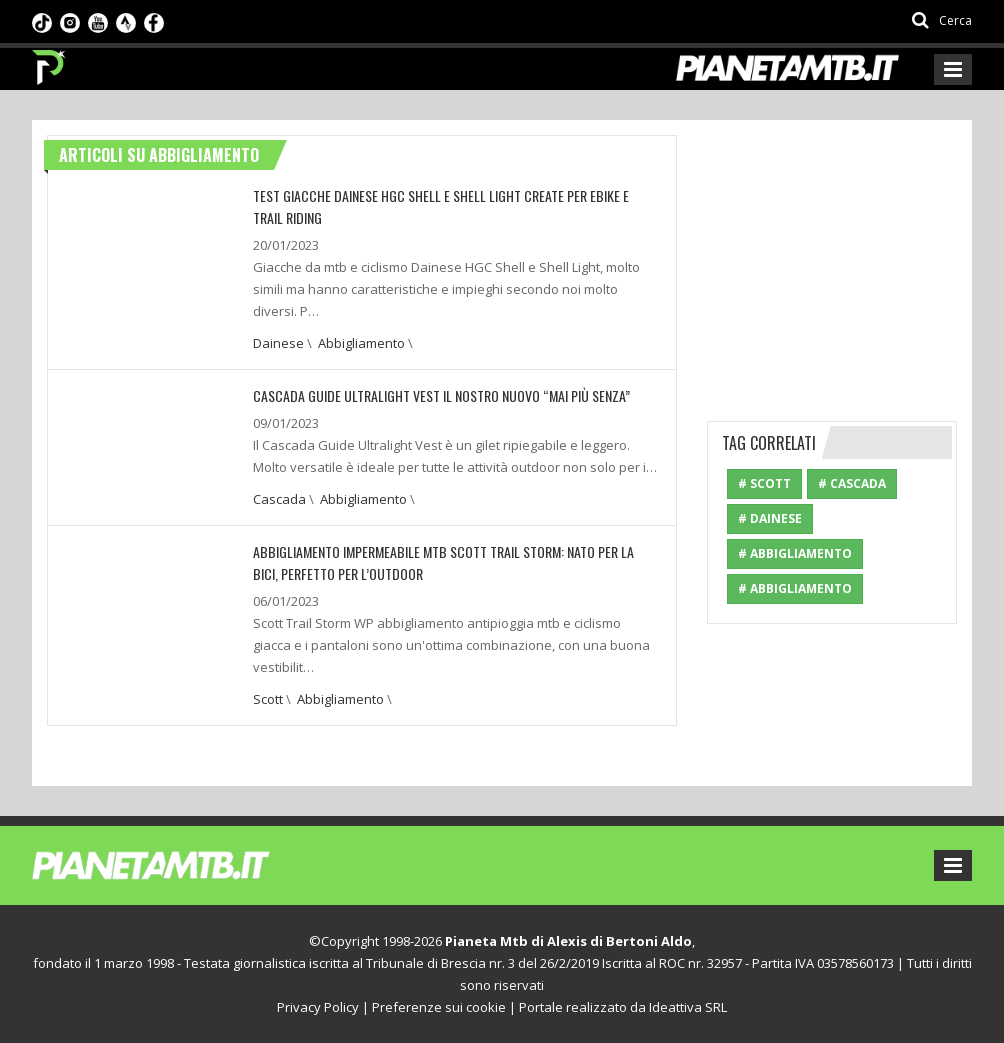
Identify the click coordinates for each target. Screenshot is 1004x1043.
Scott (268, 699)
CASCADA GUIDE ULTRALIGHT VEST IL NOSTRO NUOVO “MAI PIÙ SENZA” (441, 395)
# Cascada (852, 483)
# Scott (764, 483)
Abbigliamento (361, 343)
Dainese (278, 343)
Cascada (279, 499)
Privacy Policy (318, 1007)
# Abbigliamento (795, 553)
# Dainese (770, 518)
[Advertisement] (855, 260)
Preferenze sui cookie (439, 1007)
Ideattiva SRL (688, 1007)
